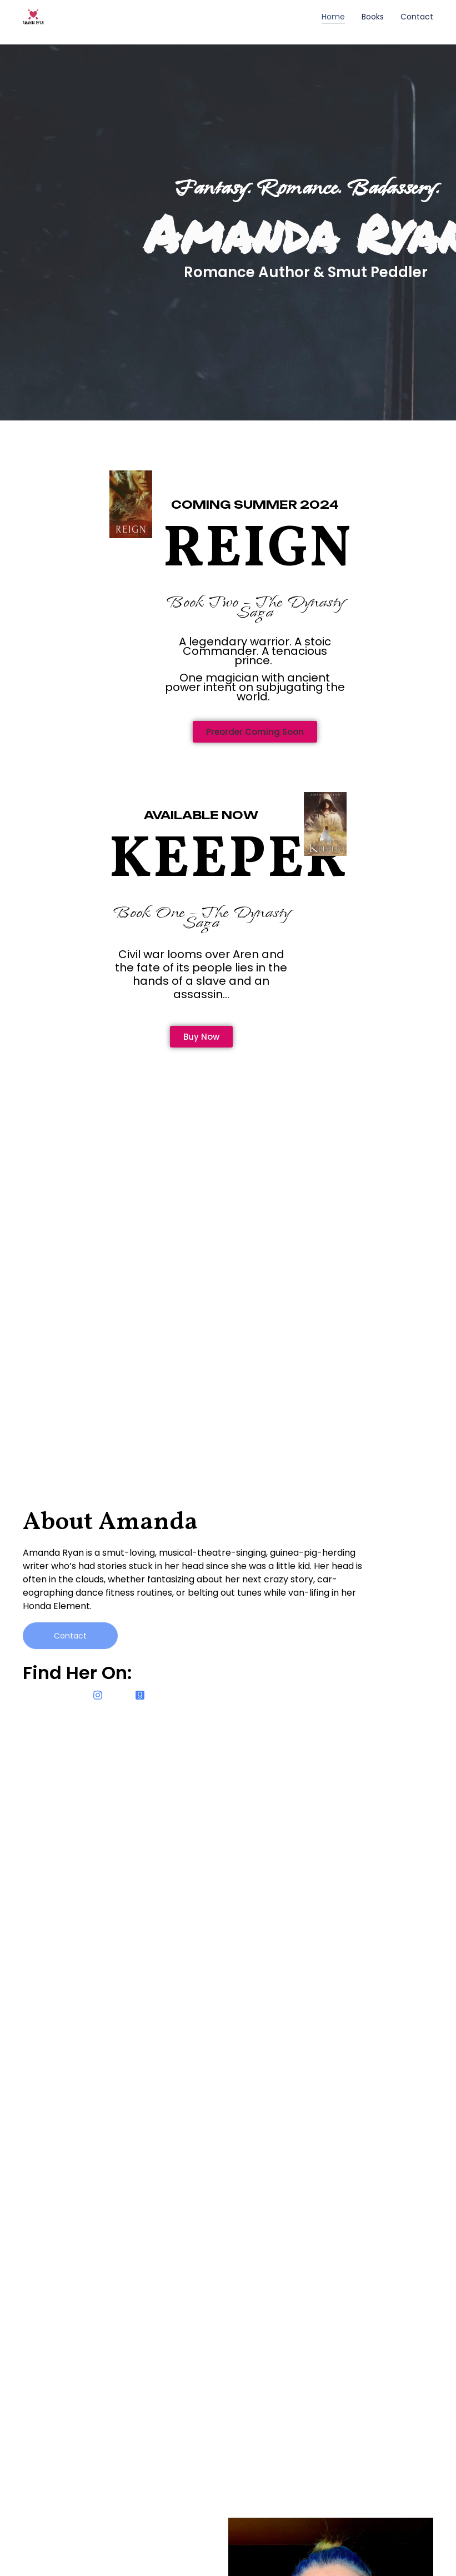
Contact (416, 16)
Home (333, 16)
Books (373, 16)
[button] (255, 732)
